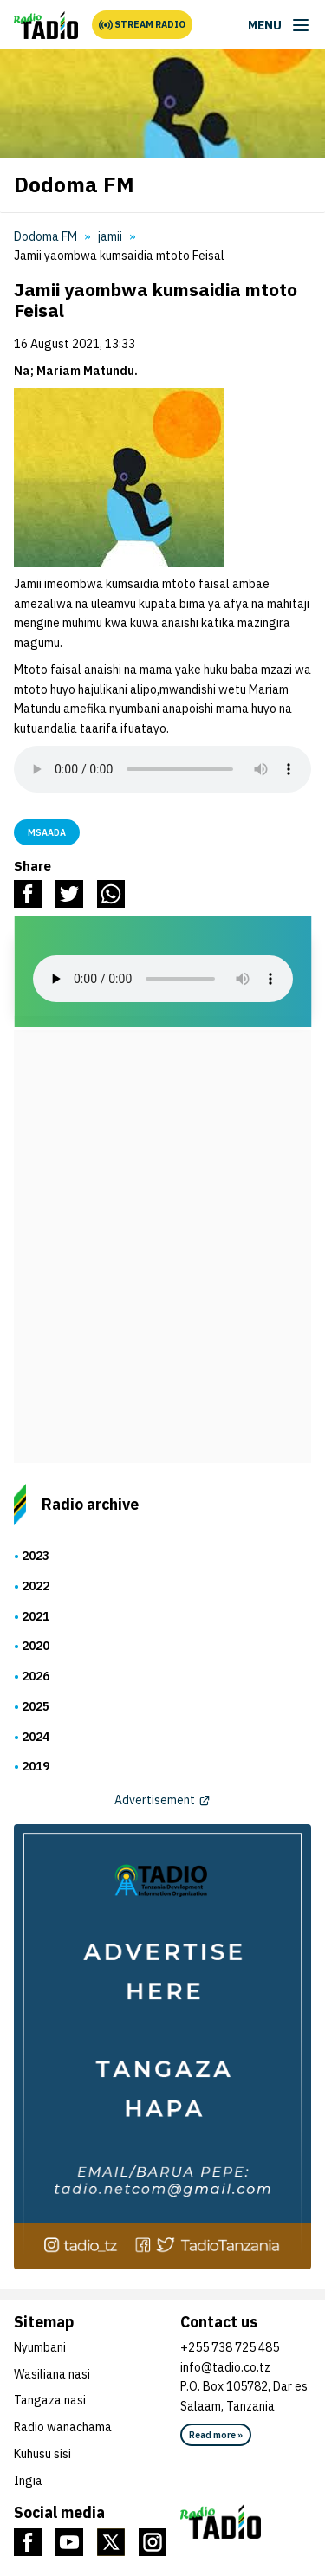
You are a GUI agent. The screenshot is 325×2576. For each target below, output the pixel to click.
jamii (110, 236)
